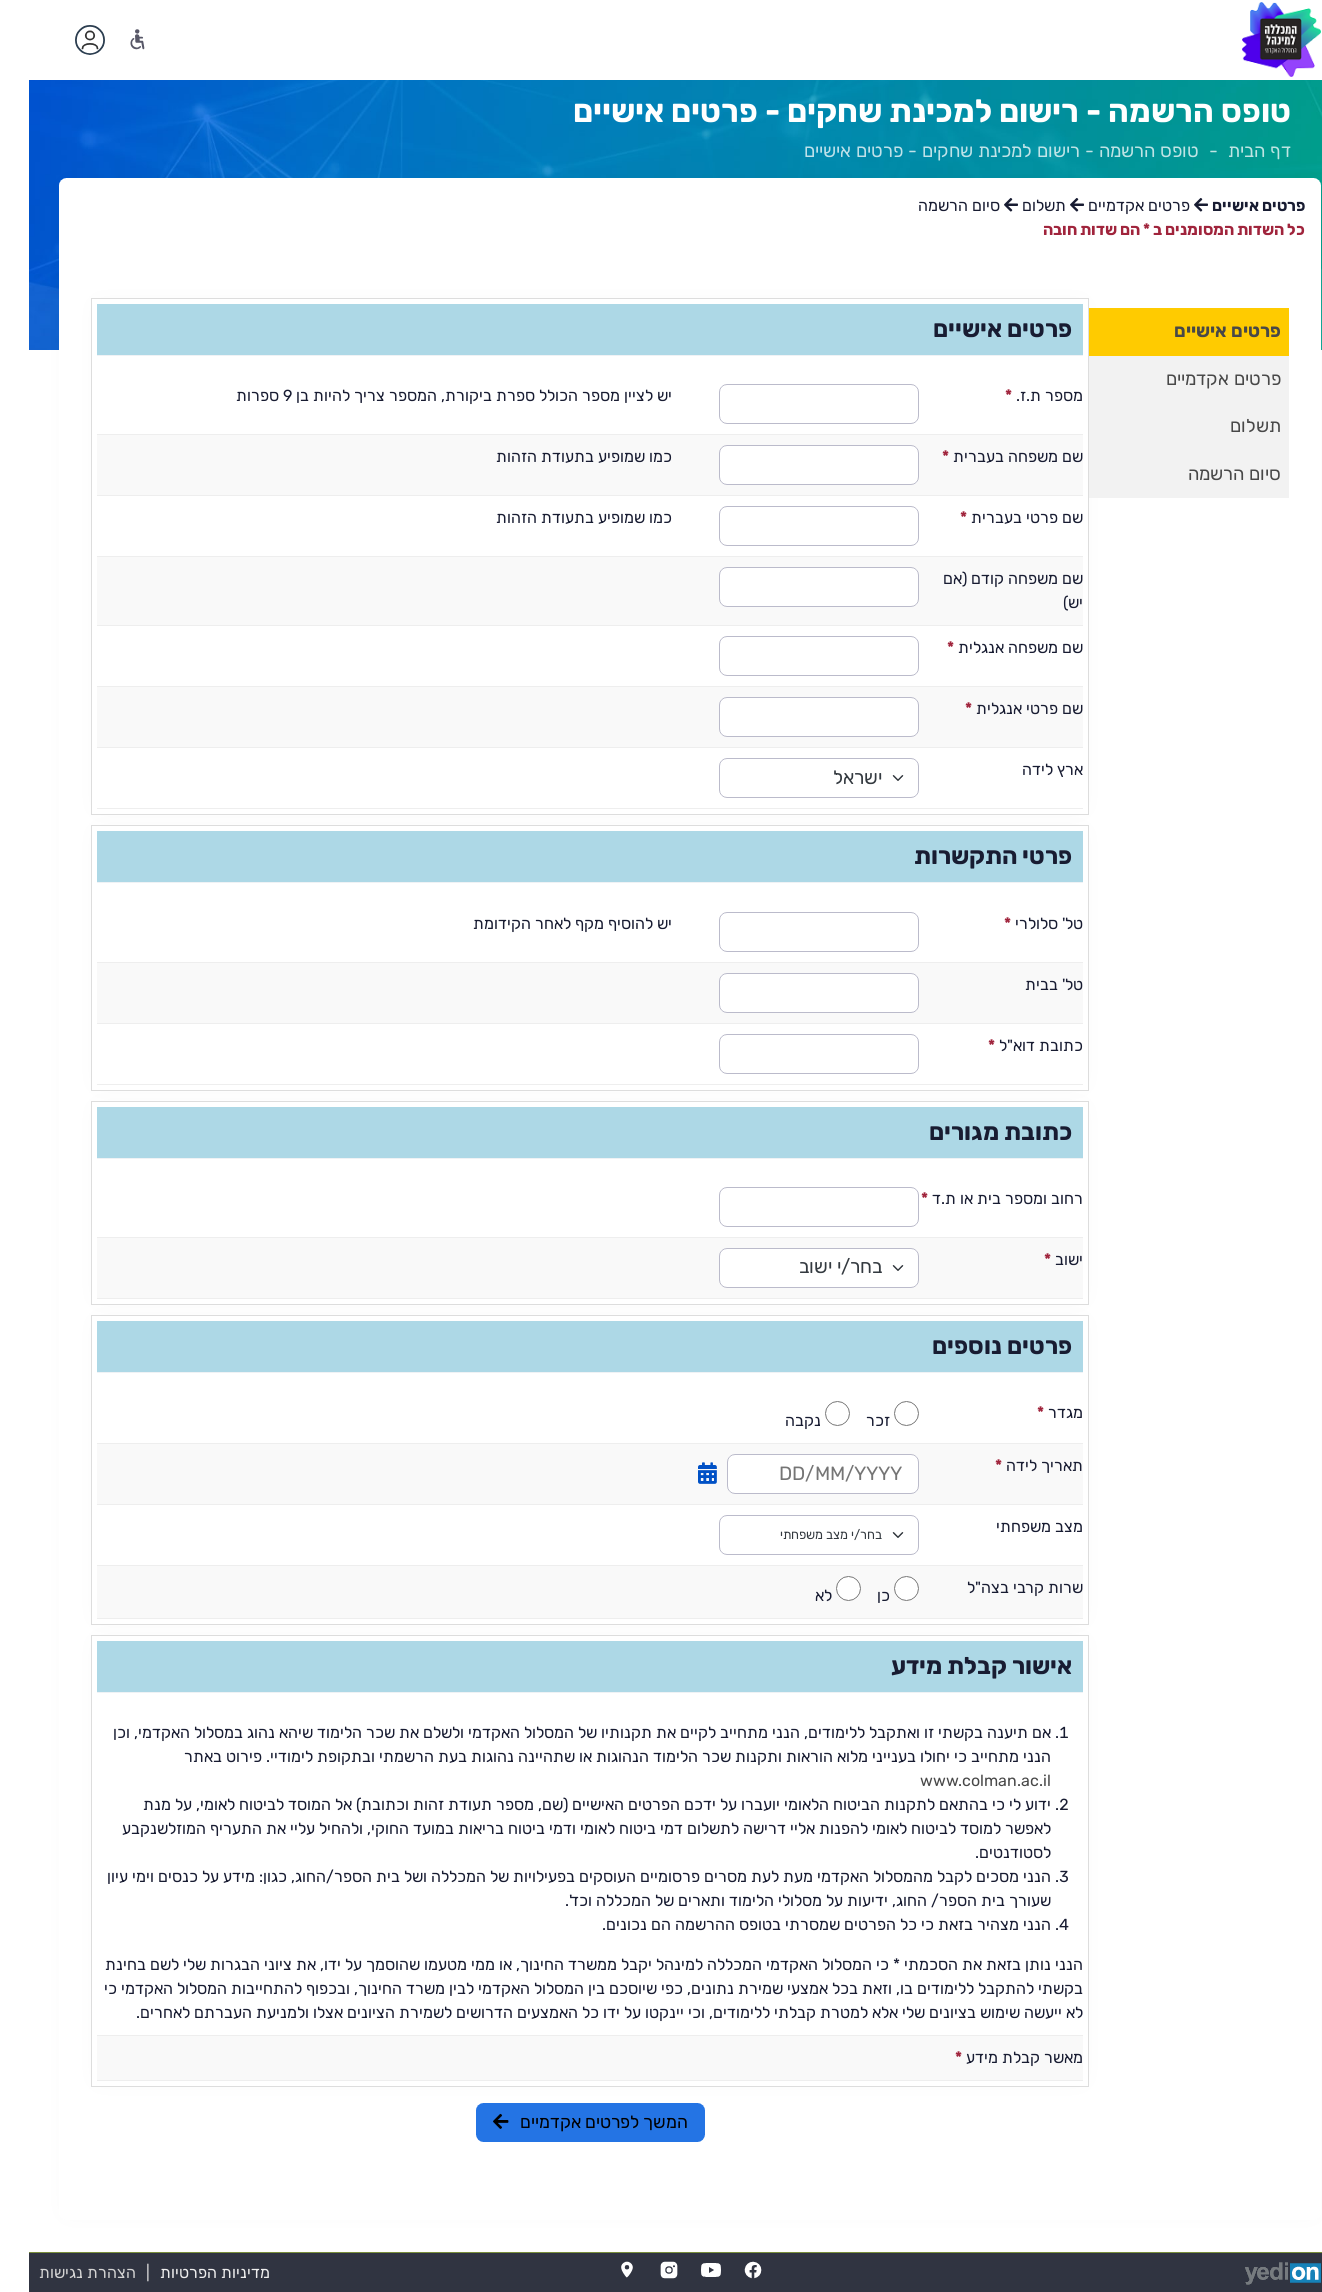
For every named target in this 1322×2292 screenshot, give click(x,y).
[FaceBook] (724, 2270)
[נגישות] (108, 39)
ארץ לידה (1021, 769)
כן (854, 1595)
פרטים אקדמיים (1194, 379)
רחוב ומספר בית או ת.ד (973, 1198)
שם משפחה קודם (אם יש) (984, 590)
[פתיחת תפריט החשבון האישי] (61, 40)
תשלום (1226, 426)
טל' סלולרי (1014, 923)
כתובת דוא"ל (1006, 1045)
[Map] (598, 2270)
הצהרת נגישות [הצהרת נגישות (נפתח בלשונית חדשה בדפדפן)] (58, 2272)
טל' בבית (1023, 984)
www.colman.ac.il (956, 1780)
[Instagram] (640, 2270)
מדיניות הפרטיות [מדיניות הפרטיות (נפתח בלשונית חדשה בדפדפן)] (186, 2272)
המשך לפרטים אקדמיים (561, 2122)
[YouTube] (682, 2270)
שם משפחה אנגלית (986, 647)
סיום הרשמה (1205, 474)
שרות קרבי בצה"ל (994, 1587)
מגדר (1031, 1412)
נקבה (774, 1420)
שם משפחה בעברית (983, 456)
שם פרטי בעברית (992, 517)
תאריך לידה (1010, 1465)
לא (794, 1595)
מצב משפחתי (1008, 1526)
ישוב (1034, 1259)
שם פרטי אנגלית (995, 708)
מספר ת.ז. (1015, 395)
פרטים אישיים (1198, 331)
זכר (849, 1420)
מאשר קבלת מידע (990, 2057)
